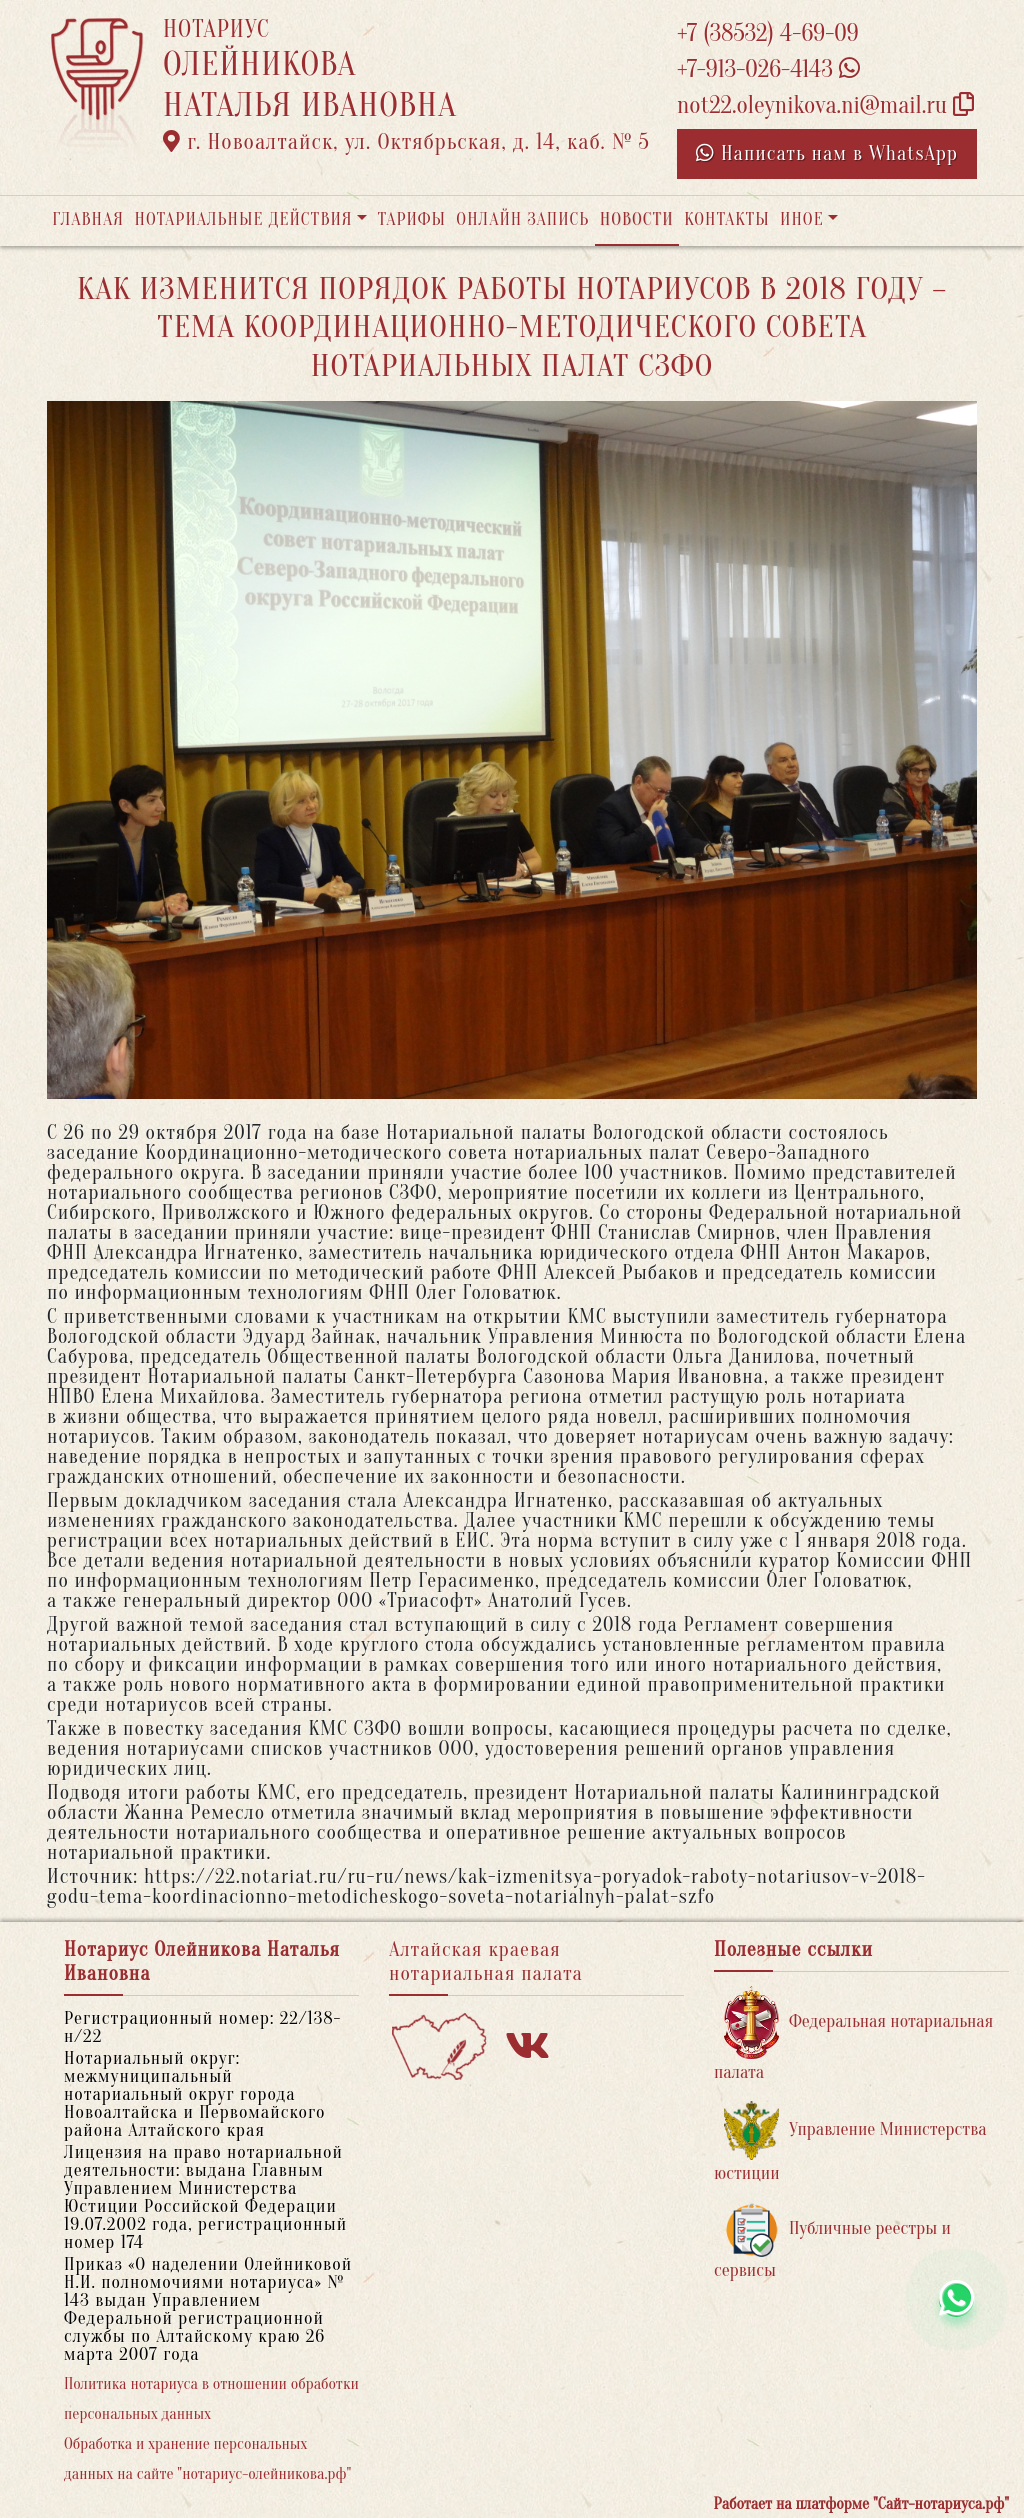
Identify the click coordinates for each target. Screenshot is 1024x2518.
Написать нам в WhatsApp (827, 153)
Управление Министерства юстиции (850, 2142)
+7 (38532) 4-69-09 (768, 33)
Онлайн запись (522, 219)
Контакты (726, 219)
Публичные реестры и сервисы (832, 2241)
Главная (88, 219)
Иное (802, 219)
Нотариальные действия (243, 219)
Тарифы (412, 219)
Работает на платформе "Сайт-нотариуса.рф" (861, 2504)
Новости (637, 219)
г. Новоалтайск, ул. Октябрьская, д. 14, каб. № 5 (406, 142)
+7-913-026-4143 (768, 69)
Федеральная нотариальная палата (853, 2034)
